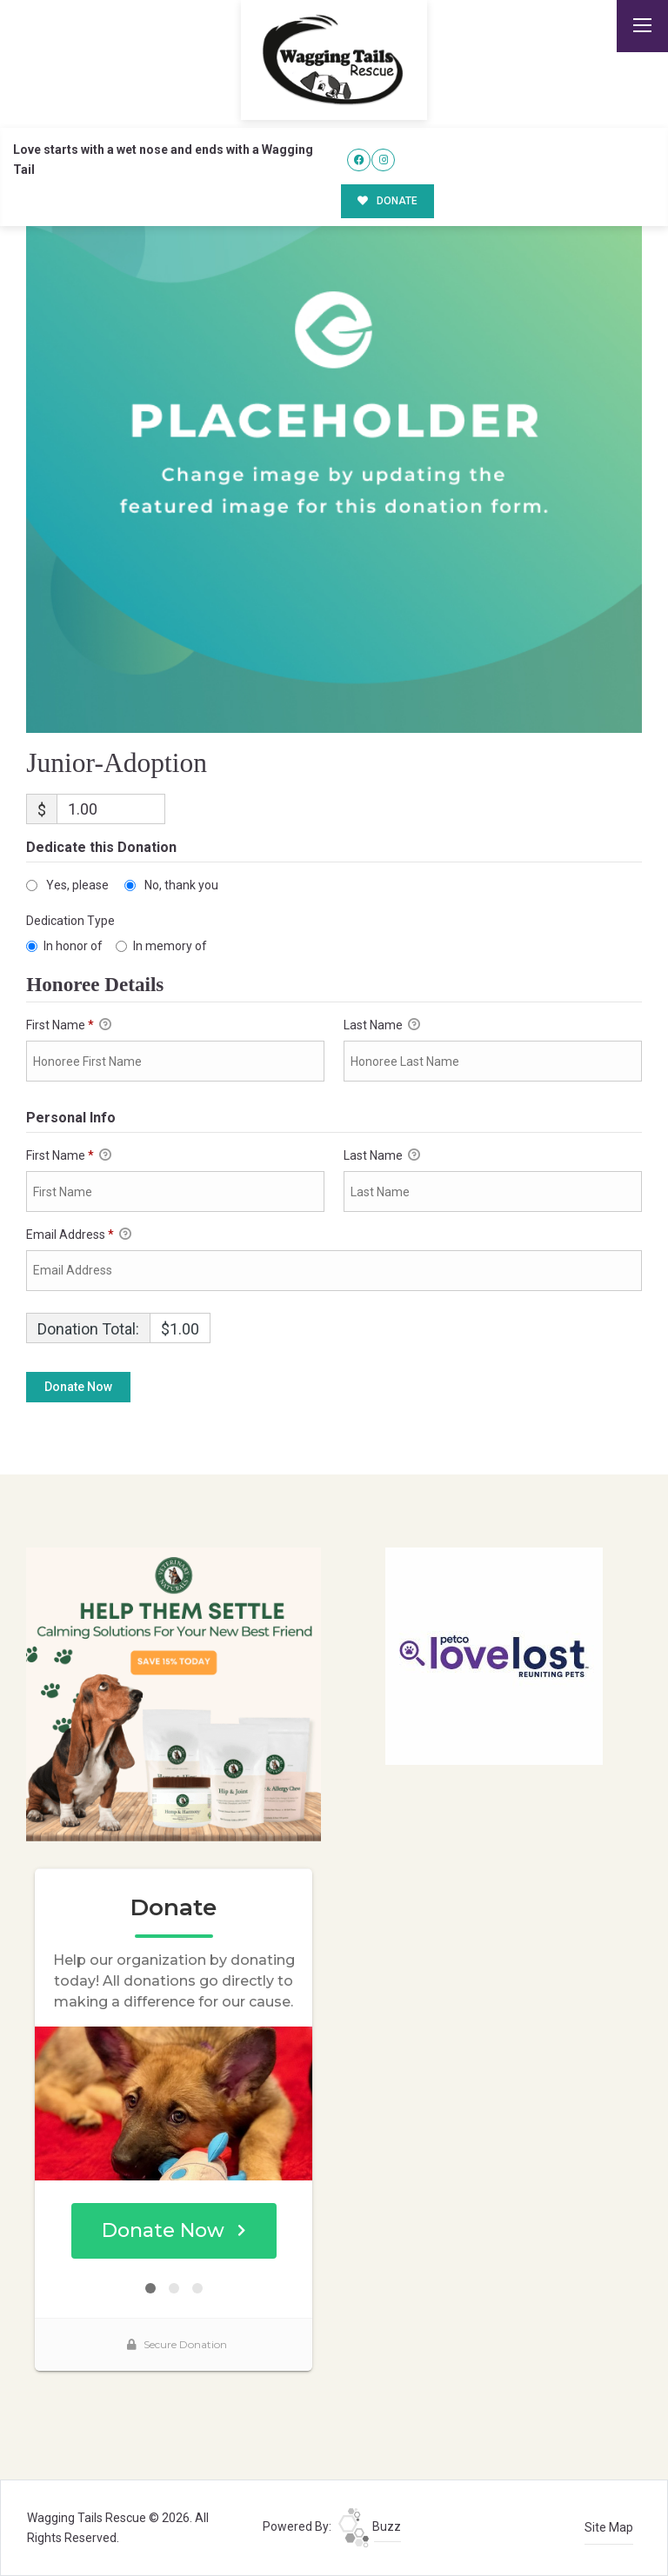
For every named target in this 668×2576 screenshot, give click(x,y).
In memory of (170, 946)
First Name (68, 1025)
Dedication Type (70, 921)
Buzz (369, 2526)
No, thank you (181, 885)
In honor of (73, 946)
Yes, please (77, 885)
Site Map (608, 2527)
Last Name (382, 1025)
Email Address (78, 1235)
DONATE (387, 201)
